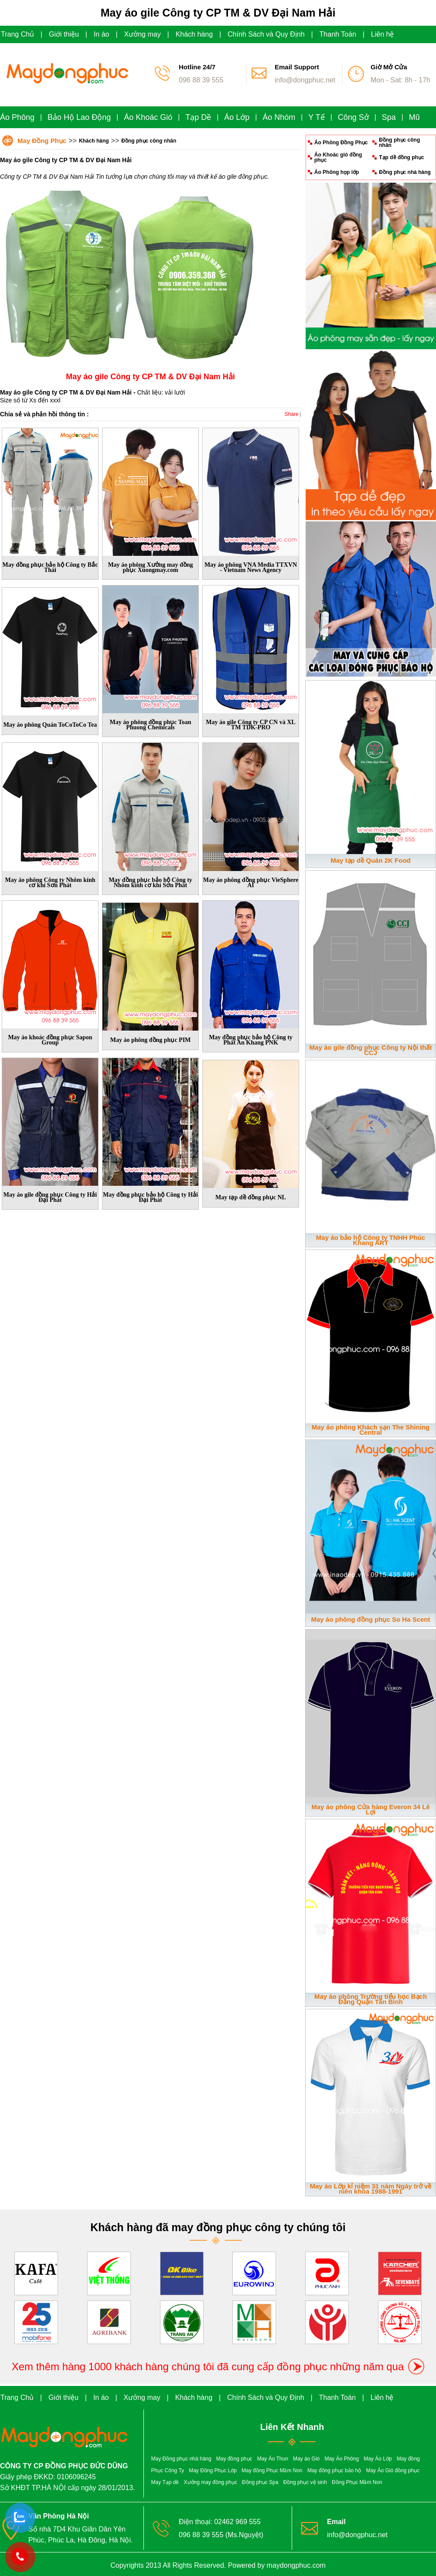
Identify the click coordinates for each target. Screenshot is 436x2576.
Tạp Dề (198, 117)
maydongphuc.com (296, 2565)
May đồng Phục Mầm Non (272, 2470)
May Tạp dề (165, 2482)
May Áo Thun (272, 2459)
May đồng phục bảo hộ (334, 2470)
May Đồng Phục (41, 140)
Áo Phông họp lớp (336, 172)
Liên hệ (382, 34)
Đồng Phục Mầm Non (357, 2482)
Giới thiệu (64, 34)
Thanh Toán (338, 34)
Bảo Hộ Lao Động (79, 117)
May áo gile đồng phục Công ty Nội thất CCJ (371, 1050)
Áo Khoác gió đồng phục (338, 157)
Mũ (414, 117)
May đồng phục (234, 2459)
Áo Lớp (236, 117)
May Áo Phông (341, 2459)
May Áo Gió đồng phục (392, 2470)
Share (292, 414)
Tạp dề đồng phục (401, 157)
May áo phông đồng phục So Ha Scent (370, 1619)
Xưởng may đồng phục (210, 2482)
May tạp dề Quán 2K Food (370, 860)
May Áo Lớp (378, 2459)
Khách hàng (194, 34)
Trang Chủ (17, 34)
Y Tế (316, 117)
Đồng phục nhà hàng (405, 172)
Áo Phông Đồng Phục (341, 143)
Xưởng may (142, 34)
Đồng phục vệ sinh (305, 2482)
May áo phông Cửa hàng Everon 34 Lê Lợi (370, 1809)
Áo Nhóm (278, 117)
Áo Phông (17, 117)
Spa (389, 117)
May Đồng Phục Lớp (213, 2470)
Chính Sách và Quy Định (266, 34)
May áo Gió (306, 2459)
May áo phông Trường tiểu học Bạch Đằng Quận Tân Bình (370, 1999)
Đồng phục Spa (260, 2482)
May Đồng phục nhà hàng (181, 2459)
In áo (101, 34)
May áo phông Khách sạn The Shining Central (371, 1429)
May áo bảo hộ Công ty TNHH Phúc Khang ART (370, 1240)
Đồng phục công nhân (148, 141)
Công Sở (353, 117)
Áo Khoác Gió (148, 117)
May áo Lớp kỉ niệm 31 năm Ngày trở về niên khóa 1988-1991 (371, 2188)
